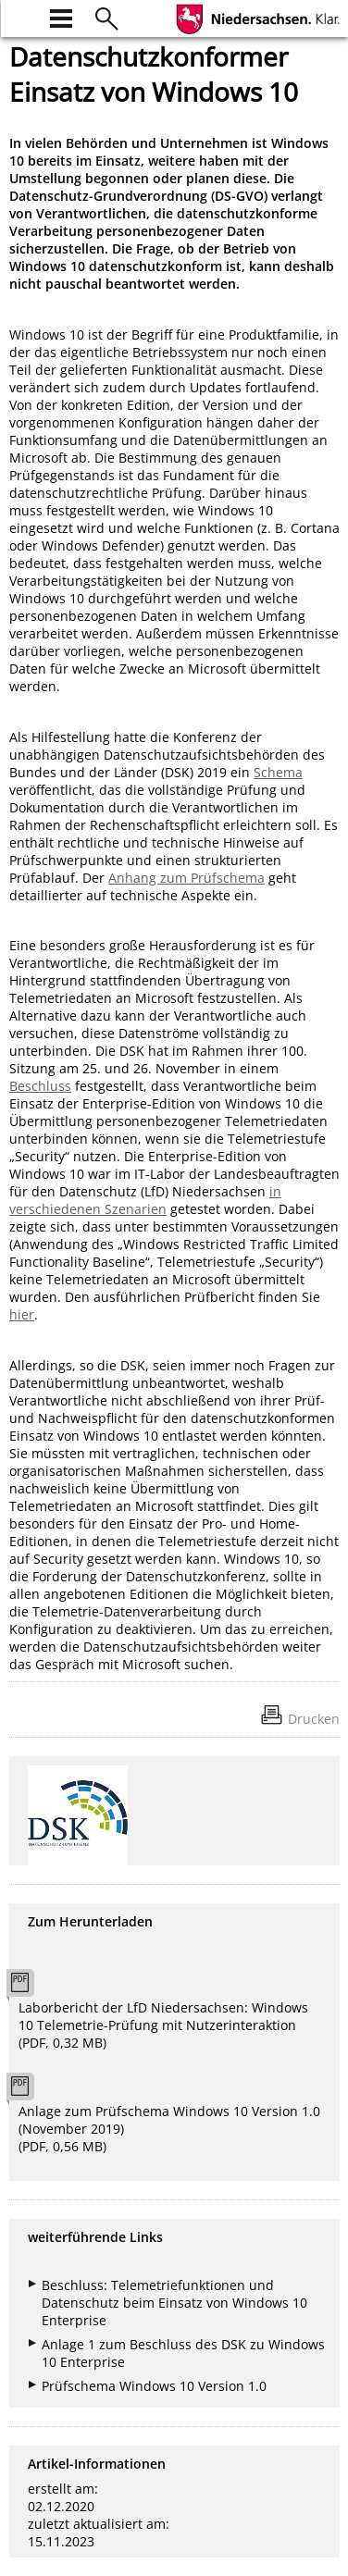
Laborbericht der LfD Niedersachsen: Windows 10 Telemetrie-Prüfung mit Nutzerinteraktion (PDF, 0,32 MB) (163, 2025)
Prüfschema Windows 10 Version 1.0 (154, 2386)
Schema (278, 772)
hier (21, 1314)
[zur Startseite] (20, 16)
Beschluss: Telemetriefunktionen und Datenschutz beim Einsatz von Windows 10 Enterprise (174, 2302)
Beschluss (40, 1086)
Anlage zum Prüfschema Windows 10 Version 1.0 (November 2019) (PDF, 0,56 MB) (169, 2128)
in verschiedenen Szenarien (145, 1200)
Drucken (314, 1719)
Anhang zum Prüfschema (186, 877)
